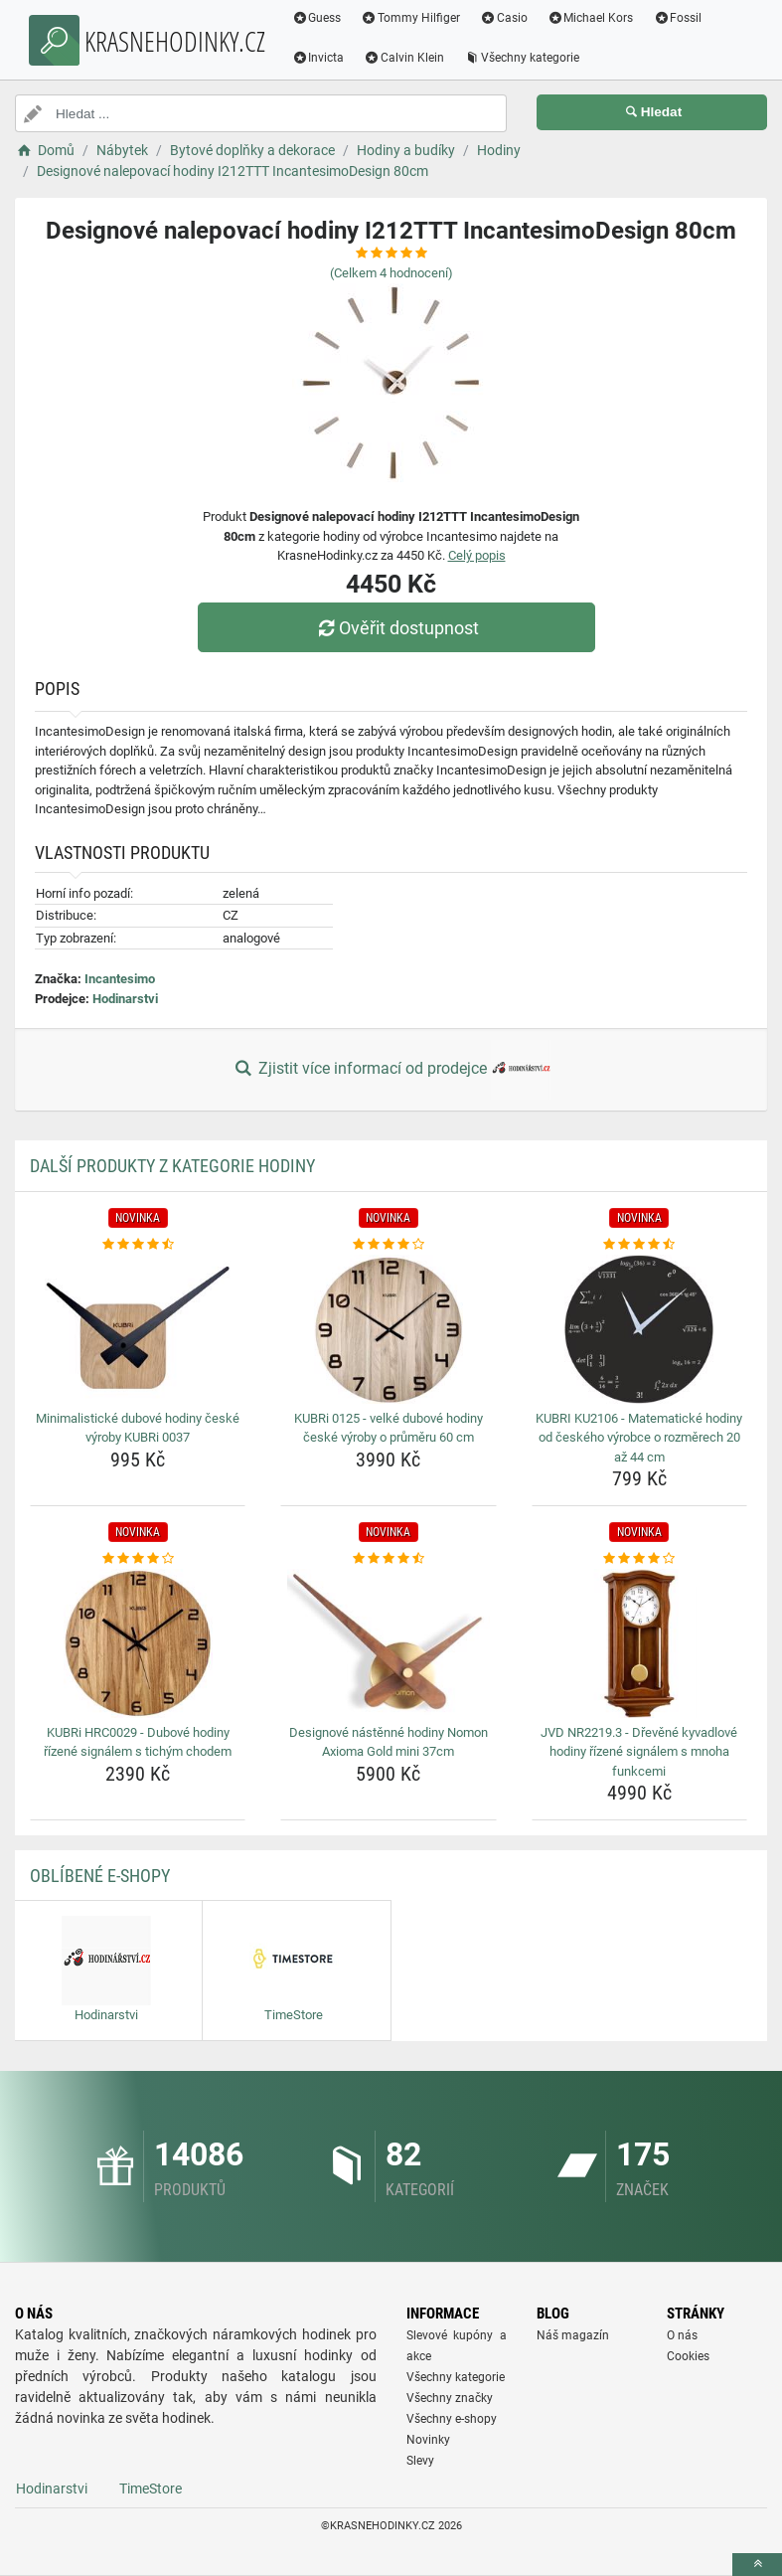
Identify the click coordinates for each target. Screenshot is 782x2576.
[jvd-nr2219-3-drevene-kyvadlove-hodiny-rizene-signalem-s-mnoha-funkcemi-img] (639, 1643)
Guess (319, 18)
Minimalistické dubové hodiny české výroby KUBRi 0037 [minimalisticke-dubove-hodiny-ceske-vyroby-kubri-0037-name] (137, 1428)
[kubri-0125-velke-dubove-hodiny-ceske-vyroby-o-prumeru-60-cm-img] (388, 1329)
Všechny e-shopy (451, 2419)
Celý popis (477, 555)
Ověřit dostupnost (395, 627)
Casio (507, 18)
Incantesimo (119, 978)
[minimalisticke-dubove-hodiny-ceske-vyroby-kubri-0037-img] (137, 1329)
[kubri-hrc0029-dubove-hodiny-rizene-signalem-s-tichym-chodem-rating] (137, 1559)
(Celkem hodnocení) (391, 272)
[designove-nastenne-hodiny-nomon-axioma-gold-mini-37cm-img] (388, 1643)
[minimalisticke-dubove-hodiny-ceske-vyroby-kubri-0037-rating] (137, 1245)
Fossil (680, 18)
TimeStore (150, 2488)
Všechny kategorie (524, 58)
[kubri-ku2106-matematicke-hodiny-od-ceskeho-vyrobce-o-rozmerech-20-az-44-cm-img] (639, 1329)
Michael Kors (592, 18)
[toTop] (757, 2564)
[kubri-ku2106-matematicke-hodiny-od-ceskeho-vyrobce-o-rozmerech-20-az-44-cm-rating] (639, 1245)
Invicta (320, 58)
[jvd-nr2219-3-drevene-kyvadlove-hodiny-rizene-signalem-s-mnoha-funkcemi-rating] (639, 1559)
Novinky (428, 2440)
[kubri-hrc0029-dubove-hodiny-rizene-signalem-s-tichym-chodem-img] (137, 1643)
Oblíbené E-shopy (100, 1875)
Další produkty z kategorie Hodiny (172, 1165)
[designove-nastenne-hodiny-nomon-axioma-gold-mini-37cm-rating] (388, 1559)
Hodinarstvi (125, 998)
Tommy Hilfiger (413, 18)
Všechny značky (449, 2398)
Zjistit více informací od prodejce (390, 1070)
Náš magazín (573, 2335)
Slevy (420, 2461)
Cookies (688, 2356)
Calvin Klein (407, 58)
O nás (682, 2335)
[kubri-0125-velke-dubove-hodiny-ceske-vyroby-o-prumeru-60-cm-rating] (388, 1245)
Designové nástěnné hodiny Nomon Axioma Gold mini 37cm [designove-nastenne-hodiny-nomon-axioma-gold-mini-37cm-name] (388, 1742)
